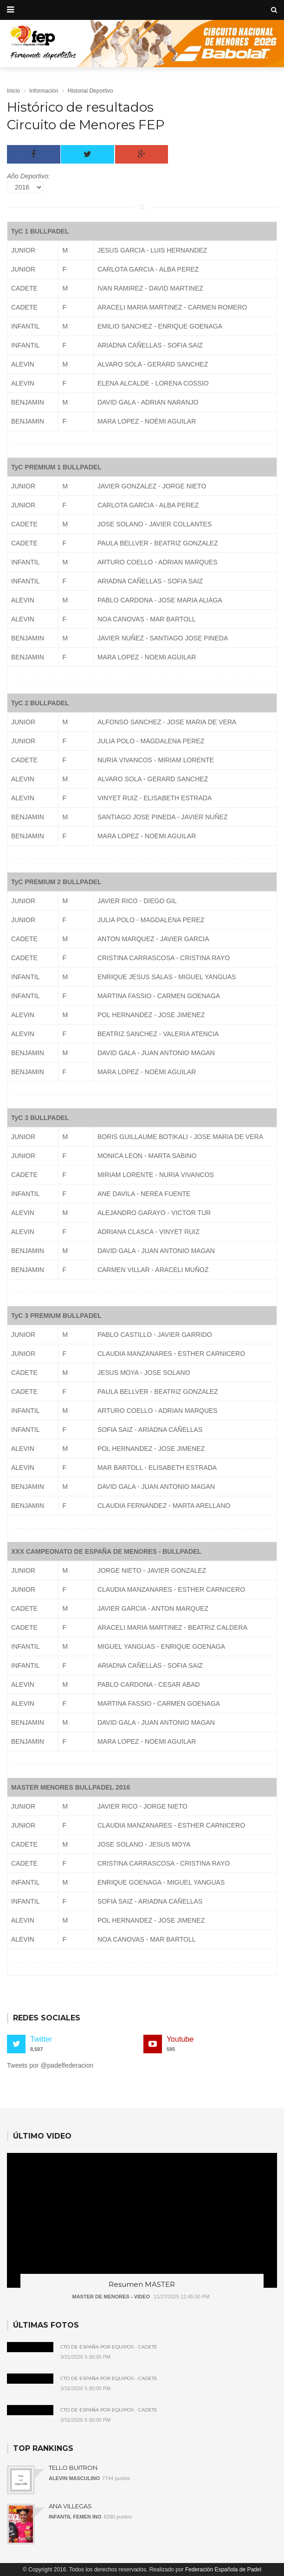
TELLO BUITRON (73, 2467)
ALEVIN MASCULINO (74, 2478)
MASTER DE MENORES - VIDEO (110, 2296)
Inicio (13, 91)
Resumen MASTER (142, 2284)
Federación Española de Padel (223, 2569)
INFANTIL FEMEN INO (75, 2516)
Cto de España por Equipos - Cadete (108, 2347)
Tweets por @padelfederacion (50, 2065)
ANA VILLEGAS (70, 2506)
